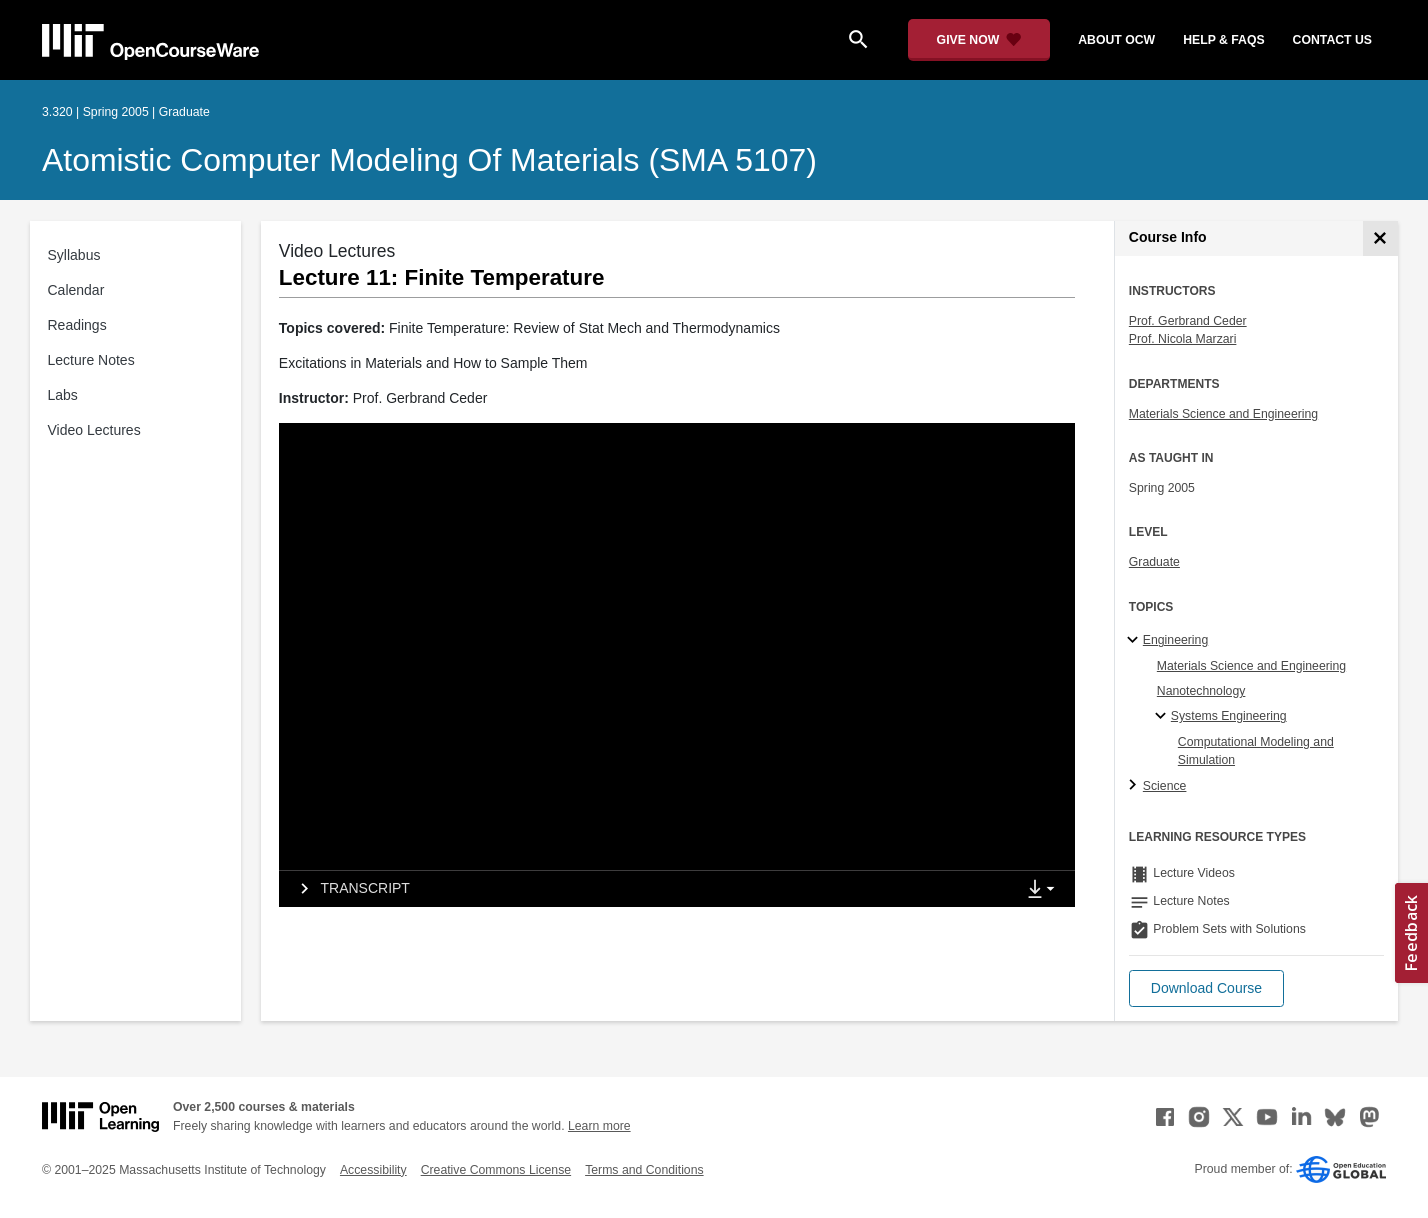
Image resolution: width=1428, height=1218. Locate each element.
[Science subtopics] (1135, 786)
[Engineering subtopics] (1135, 641)
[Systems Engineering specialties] (1163, 717)
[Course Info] (1380, 238)
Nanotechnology (1201, 691)
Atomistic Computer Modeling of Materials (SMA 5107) (429, 160)
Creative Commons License (496, 1170)
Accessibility (373, 1170)
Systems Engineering (1229, 716)
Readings (77, 325)
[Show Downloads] (1045, 890)
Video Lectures (94, 430)
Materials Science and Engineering (1223, 414)
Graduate (1154, 562)
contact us (1332, 40)
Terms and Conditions (644, 1170)
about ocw (1116, 40)
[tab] (647, 889)
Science (1165, 786)
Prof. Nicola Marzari (1183, 339)
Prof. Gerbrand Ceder (1188, 321)
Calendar (76, 290)
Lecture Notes (91, 360)
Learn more (599, 1126)
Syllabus (74, 255)
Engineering (1175, 640)
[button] (1206, 988)
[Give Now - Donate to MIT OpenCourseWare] (979, 40)
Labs (63, 395)
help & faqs (1223, 40)
